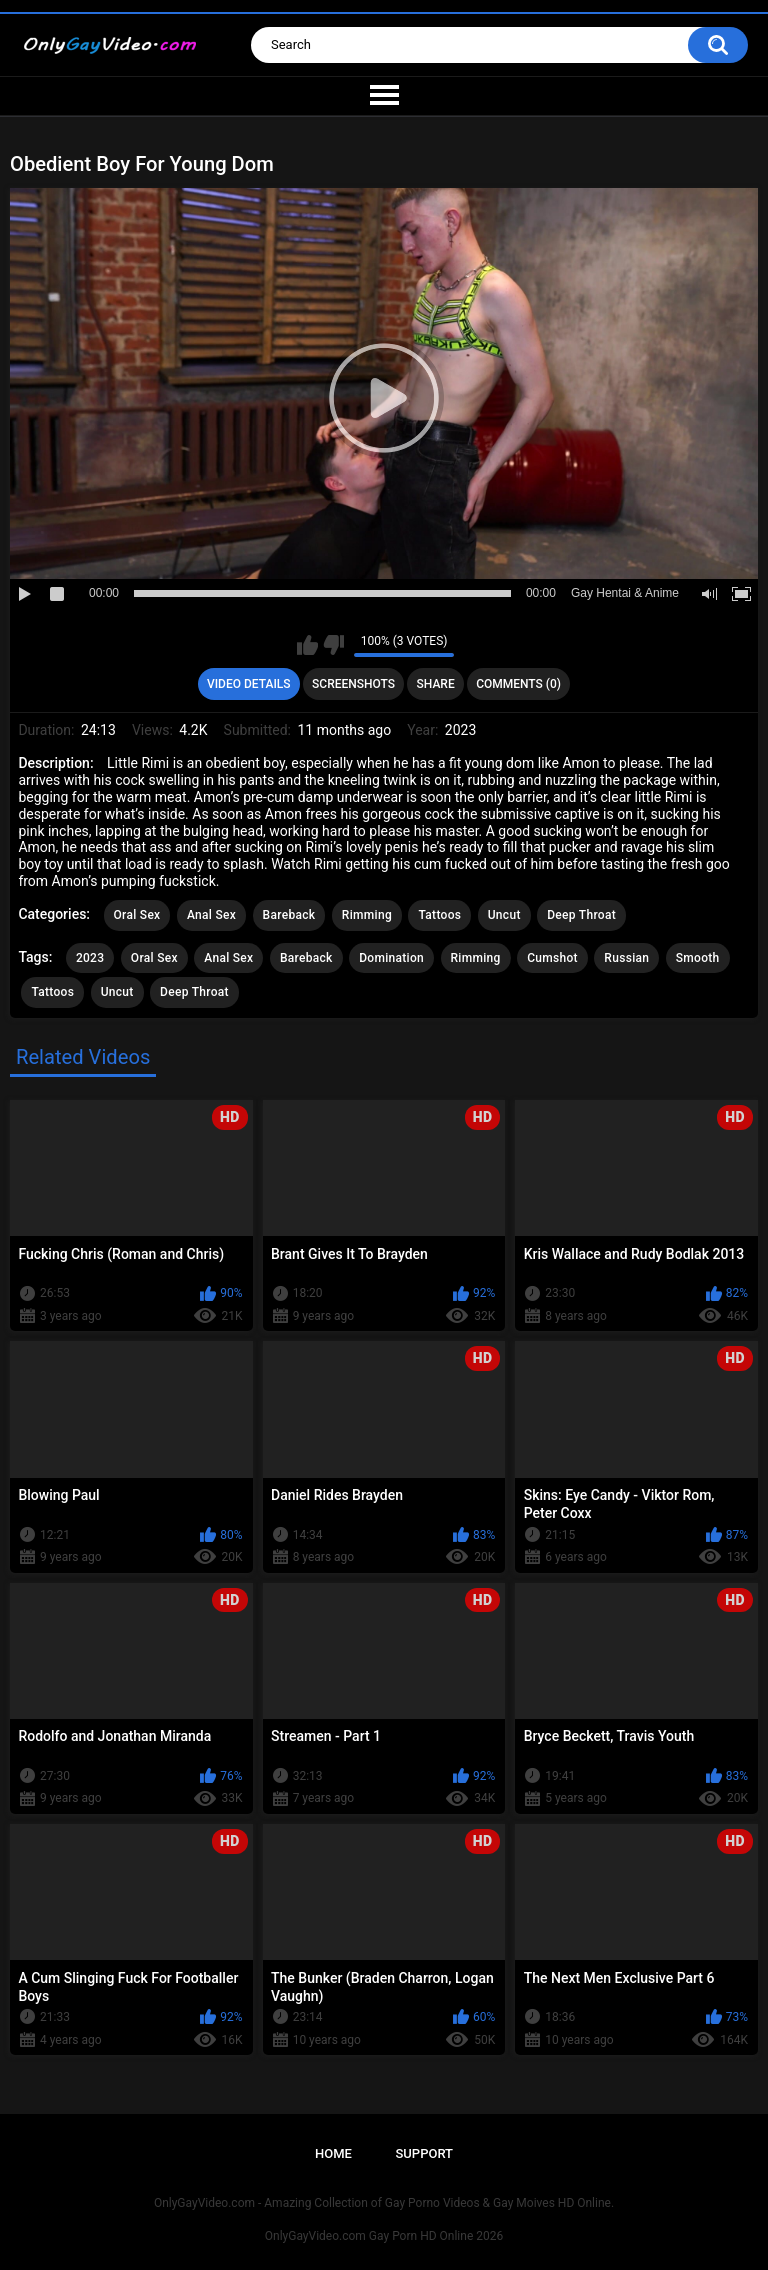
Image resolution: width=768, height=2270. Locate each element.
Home (333, 2153)
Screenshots (353, 684)
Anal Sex (211, 915)
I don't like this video (333, 645)
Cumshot (552, 958)
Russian (626, 958)
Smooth (698, 958)
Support (424, 2153)
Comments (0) (518, 684)
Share (436, 684)
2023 (90, 958)
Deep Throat (581, 915)
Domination (391, 958)
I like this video (307, 645)
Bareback (289, 915)
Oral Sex (137, 915)
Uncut (504, 915)
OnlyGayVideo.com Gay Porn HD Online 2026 (384, 2236)
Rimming (367, 915)
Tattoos (439, 915)
